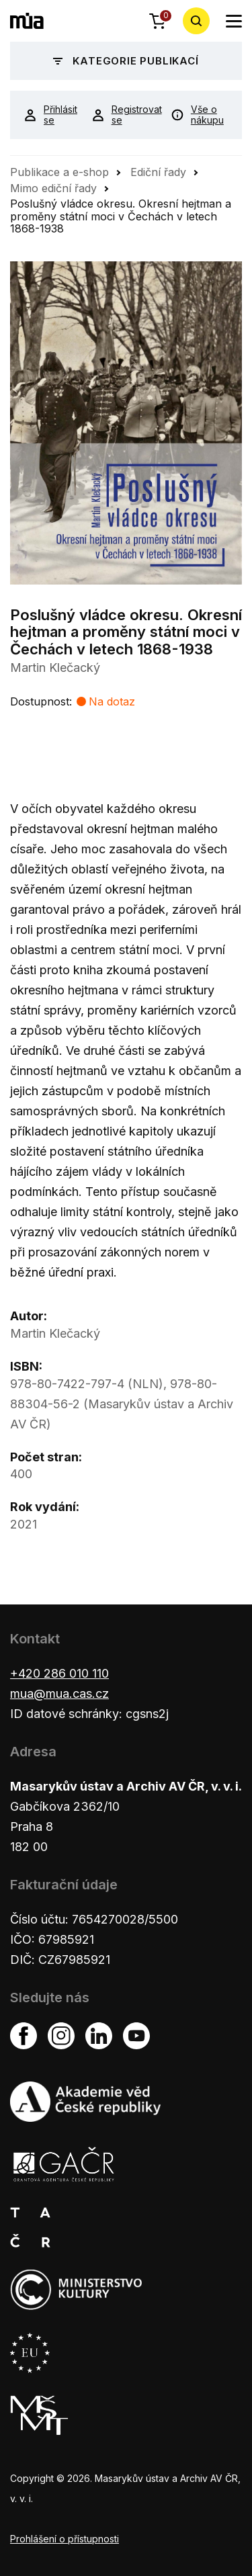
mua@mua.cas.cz (59, 1693)
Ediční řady (158, 172)
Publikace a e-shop (59, 172)
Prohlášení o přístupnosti (64, 2538)
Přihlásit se (47, 115)
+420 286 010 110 (59, 1673)
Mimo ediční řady (53, 188)
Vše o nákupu (197, 115)
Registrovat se (121, 115)
